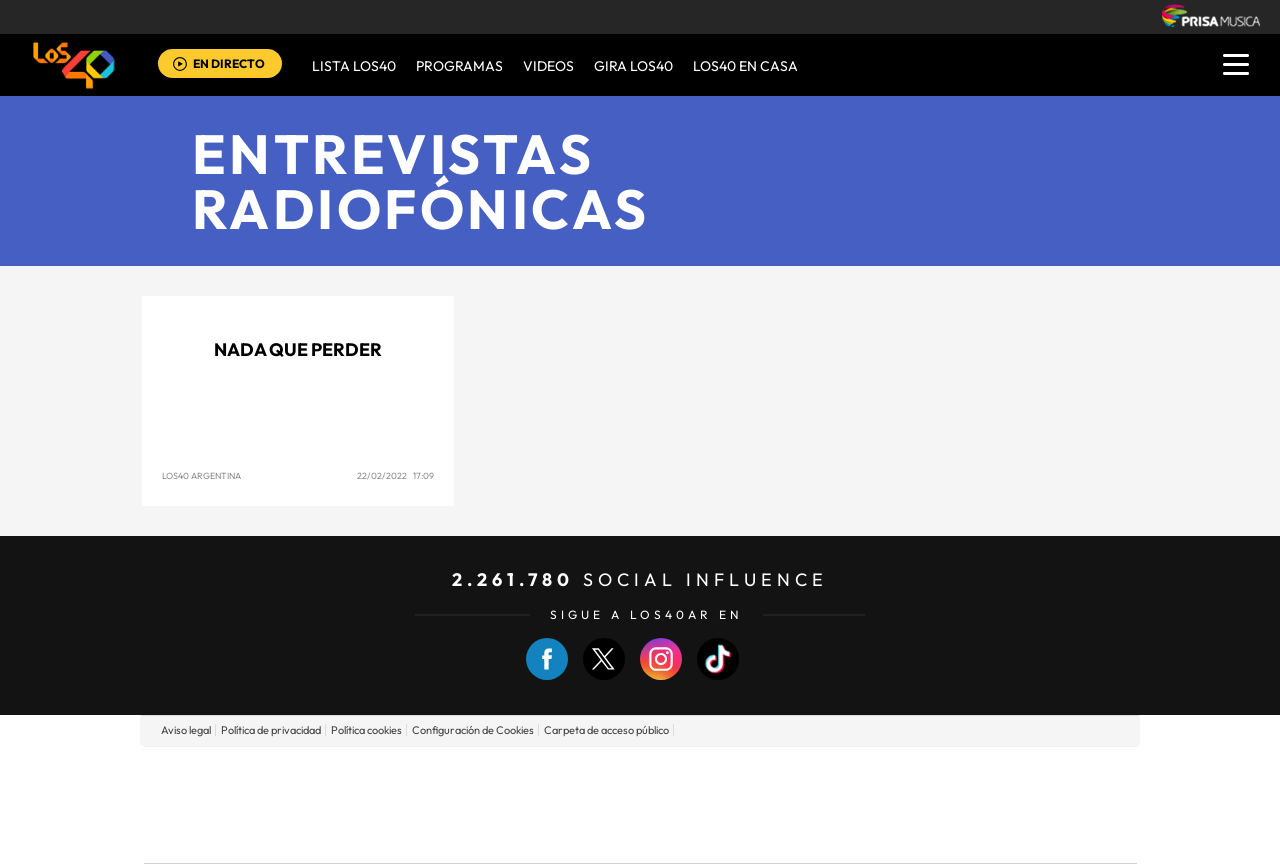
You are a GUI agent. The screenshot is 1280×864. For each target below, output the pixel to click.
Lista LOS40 (354, 66)
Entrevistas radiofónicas (421, 181)
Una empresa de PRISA (234, 790)
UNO (549, 804)
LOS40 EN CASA (745, 66)
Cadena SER (793, 774)
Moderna (497, 834)
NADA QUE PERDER (298, 349)
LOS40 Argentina (201, 475)
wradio (606, 804)
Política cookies (366, 730)
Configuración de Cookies (473, 730)
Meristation (950, 834)
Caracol (996, 774)
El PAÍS (411, 774)
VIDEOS (548, 66)
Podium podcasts (596, 834)
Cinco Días (683, 804)
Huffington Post (438, 804)
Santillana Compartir (707, 774)
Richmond (399, 834)
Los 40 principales (507, 774)
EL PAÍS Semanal (832, 804)
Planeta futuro (906, 804)
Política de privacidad (271, 730)
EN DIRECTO (229, 63)
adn (922, 774)
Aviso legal (186, 730)
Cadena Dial (759, 804)
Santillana (601, 774)
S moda (765, 834)
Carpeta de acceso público (606, 730)
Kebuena (978, 804)
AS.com (856, 774)
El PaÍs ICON (682, 834)
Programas (459, 66)
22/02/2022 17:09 (395, 475)
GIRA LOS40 (633, 66)
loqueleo (854, 834)
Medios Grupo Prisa (233, 839)
